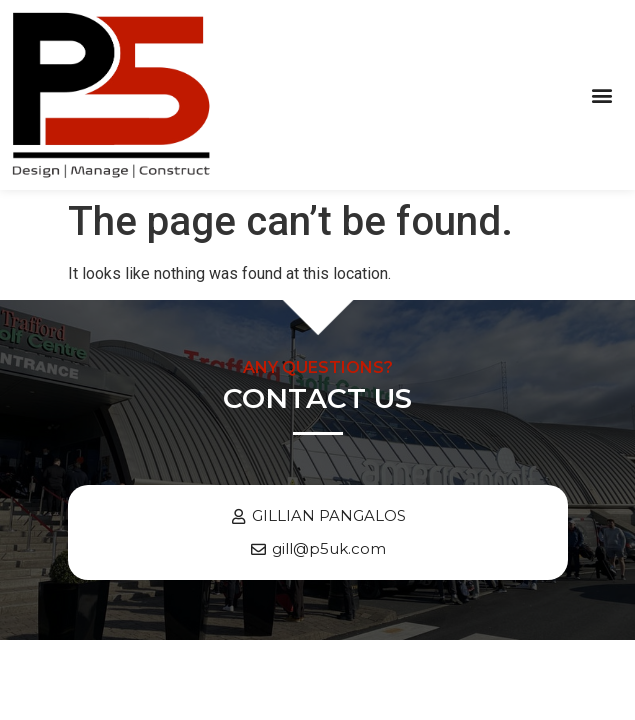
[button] (602, 94)
